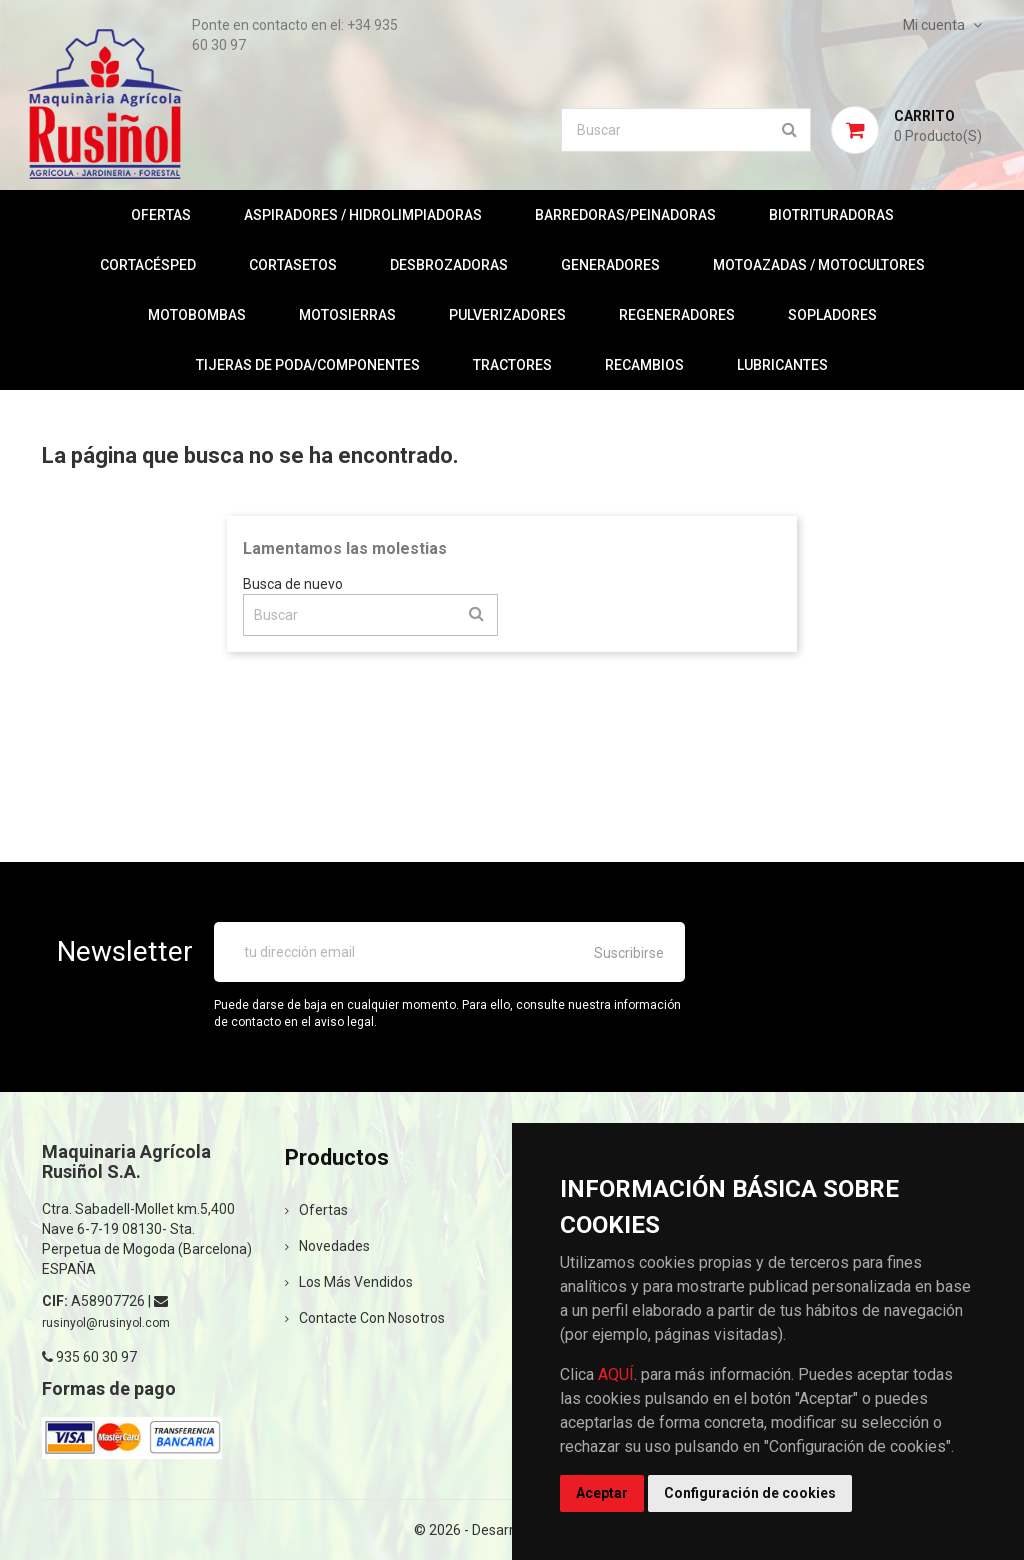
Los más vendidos (349, 1282)
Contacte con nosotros (365, 1318)
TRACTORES (512, 365)
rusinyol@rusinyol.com (106, 1323)
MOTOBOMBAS (197, 315)
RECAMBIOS (644, 365)
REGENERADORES (677, 315)
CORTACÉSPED (148, 265)
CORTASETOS (293, 265)
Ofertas (316, 1210)
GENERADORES (610, 265)
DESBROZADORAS (449, 265)
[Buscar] (686, 130)
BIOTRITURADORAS (831, 215)
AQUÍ (616, 1374)
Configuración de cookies (750, 1493)
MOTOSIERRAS (347, 315)
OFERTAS (161, 215)
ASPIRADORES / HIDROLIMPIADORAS (363, 215)
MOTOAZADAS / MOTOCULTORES (819, 265)
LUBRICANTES (782, 365)
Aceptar (602, 1493)
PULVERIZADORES (507, 315)
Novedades (327, 1246)
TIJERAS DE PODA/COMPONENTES (308, 365)
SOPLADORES (832, 315)
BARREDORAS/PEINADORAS (625, 215)
